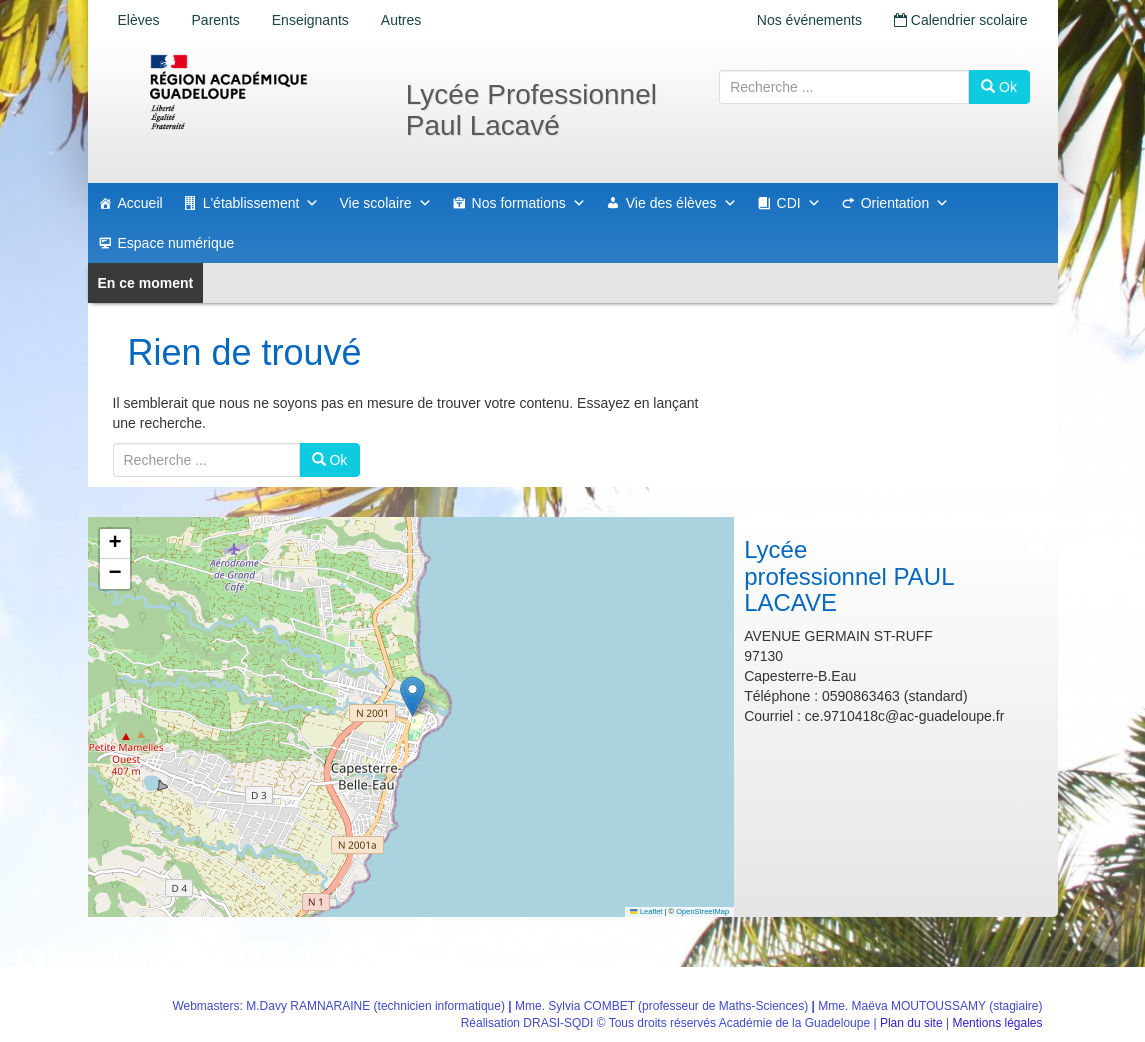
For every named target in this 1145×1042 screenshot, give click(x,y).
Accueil (140, 203)
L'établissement (261, 203)
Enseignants (310, 20)
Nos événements (809, 20)
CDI (799, 203)
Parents (216, 20)
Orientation (905, 203)
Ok (999, 87)
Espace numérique (176, 243)
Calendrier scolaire (961, 20)
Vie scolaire (385, 203)
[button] (412, 696)
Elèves (139, 20)
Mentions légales (997, 1023)
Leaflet (646, 911)
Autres (401, 20)
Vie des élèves (681, 203)
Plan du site (911, 1023)
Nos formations (529, 203)
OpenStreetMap (702, 911)
